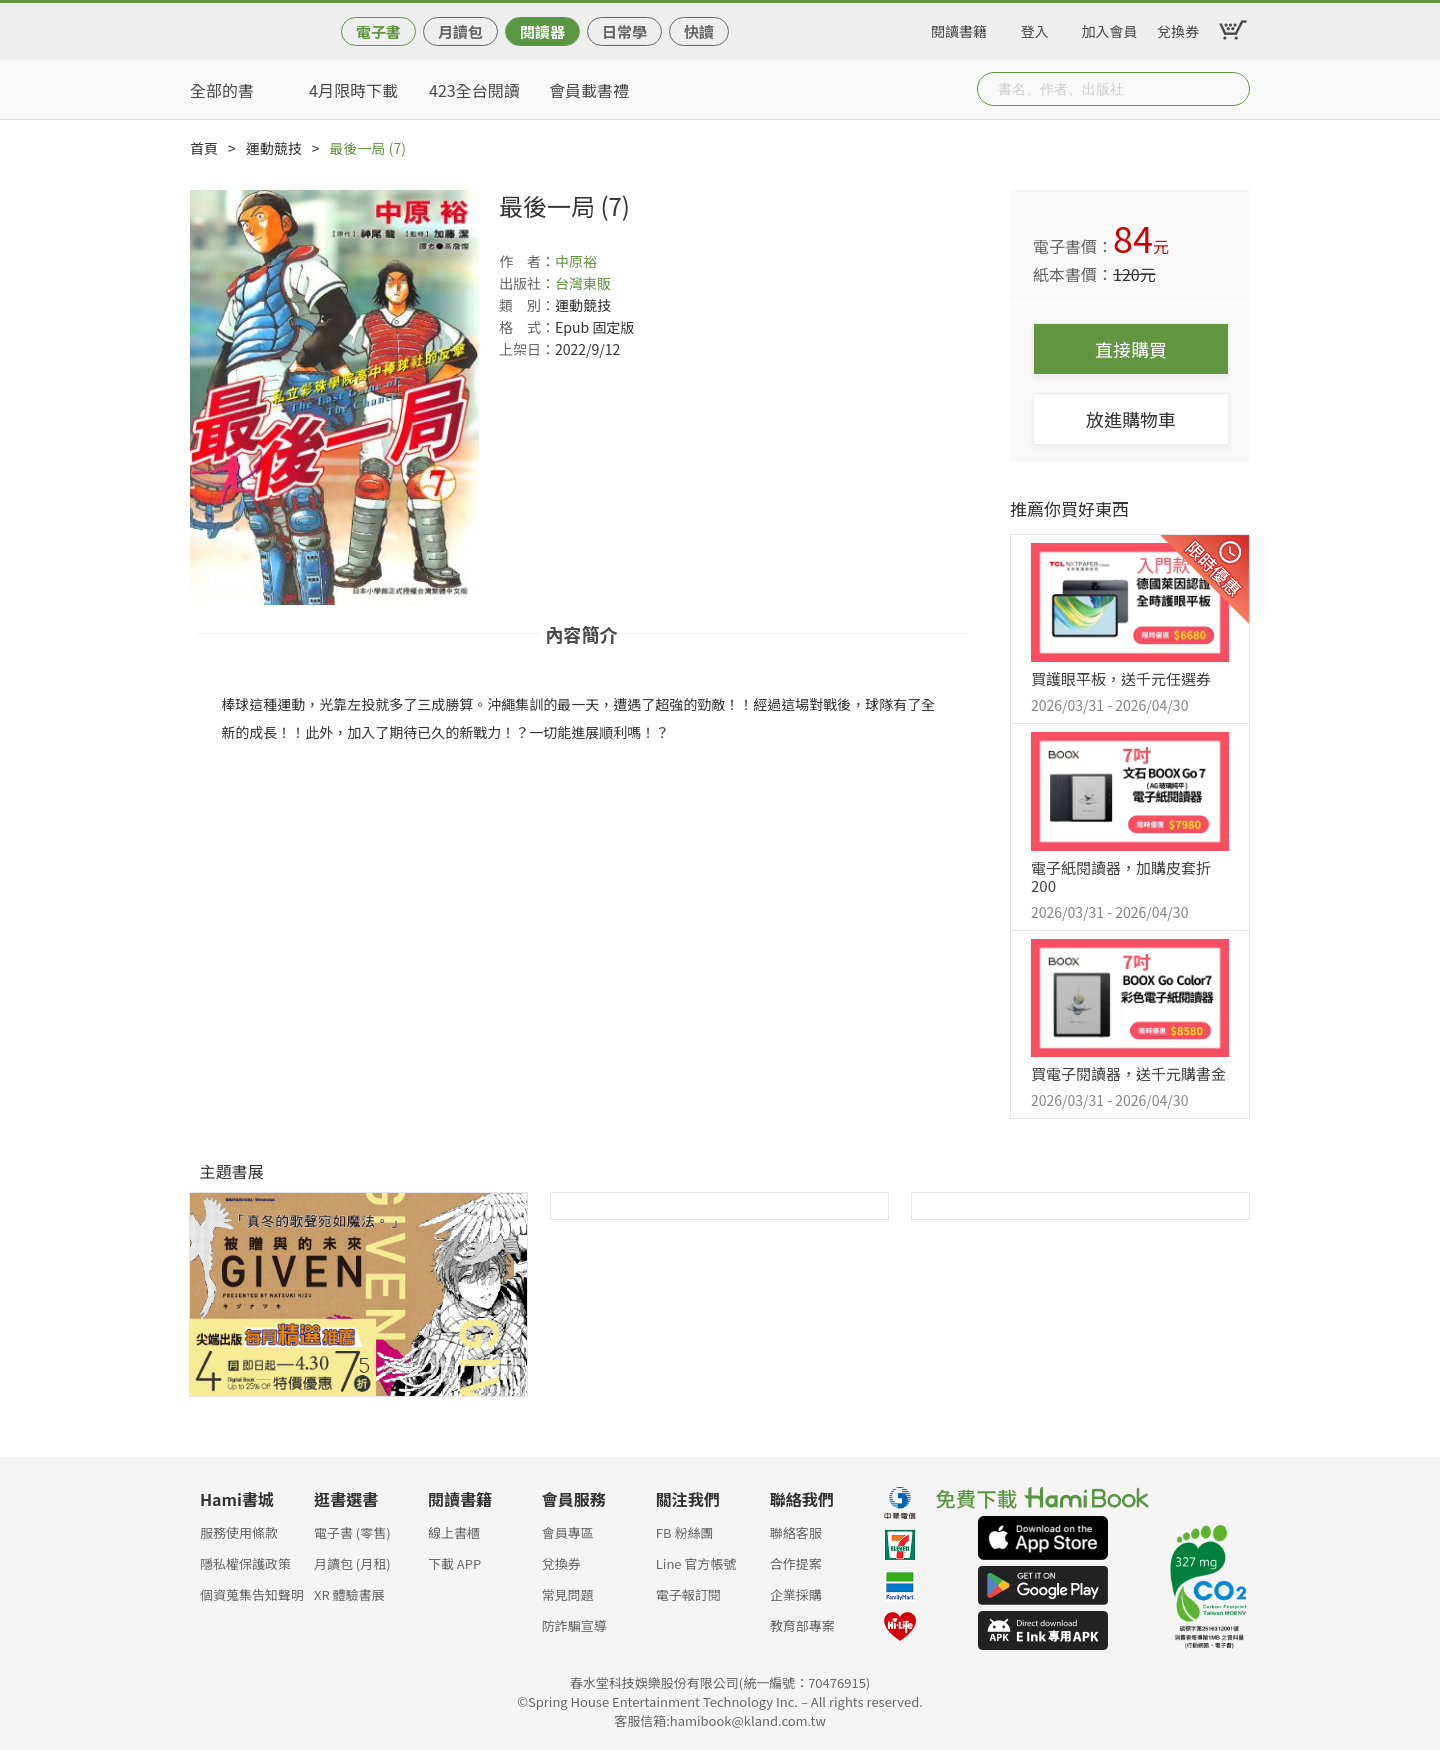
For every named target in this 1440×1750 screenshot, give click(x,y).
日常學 (624, 31)
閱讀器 (542, 31)
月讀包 (460, 31)
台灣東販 (583, 283)
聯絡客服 (796, 1532)
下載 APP (454, 1563)
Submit (1233, 89)
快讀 (699, 31)
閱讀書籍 (959, 28)
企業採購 (796, 1594)
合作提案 (796, 1563)
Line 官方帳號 (696, 1563)
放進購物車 (1131, 419)
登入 (1035, 28)
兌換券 (1178, 28)
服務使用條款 (239, 1532)
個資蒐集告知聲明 (252, 1594)
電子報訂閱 (688, 1594)
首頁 (204, 148)
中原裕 (576, 261)
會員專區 (568, 1532)
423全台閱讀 (474, 90)
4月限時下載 (353, 90)
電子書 (378, 31)
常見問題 (568, 1594)
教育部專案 (802, 1625)
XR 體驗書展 (349, 1594)
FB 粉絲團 (685, 1532)
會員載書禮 (589, 90)
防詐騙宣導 (574, 1625)
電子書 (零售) (352, 1532)
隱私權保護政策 (245, 1563)
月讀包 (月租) (352, 1563)
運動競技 (274, 148)
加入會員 (1110, 28)
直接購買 (1131, 349)
